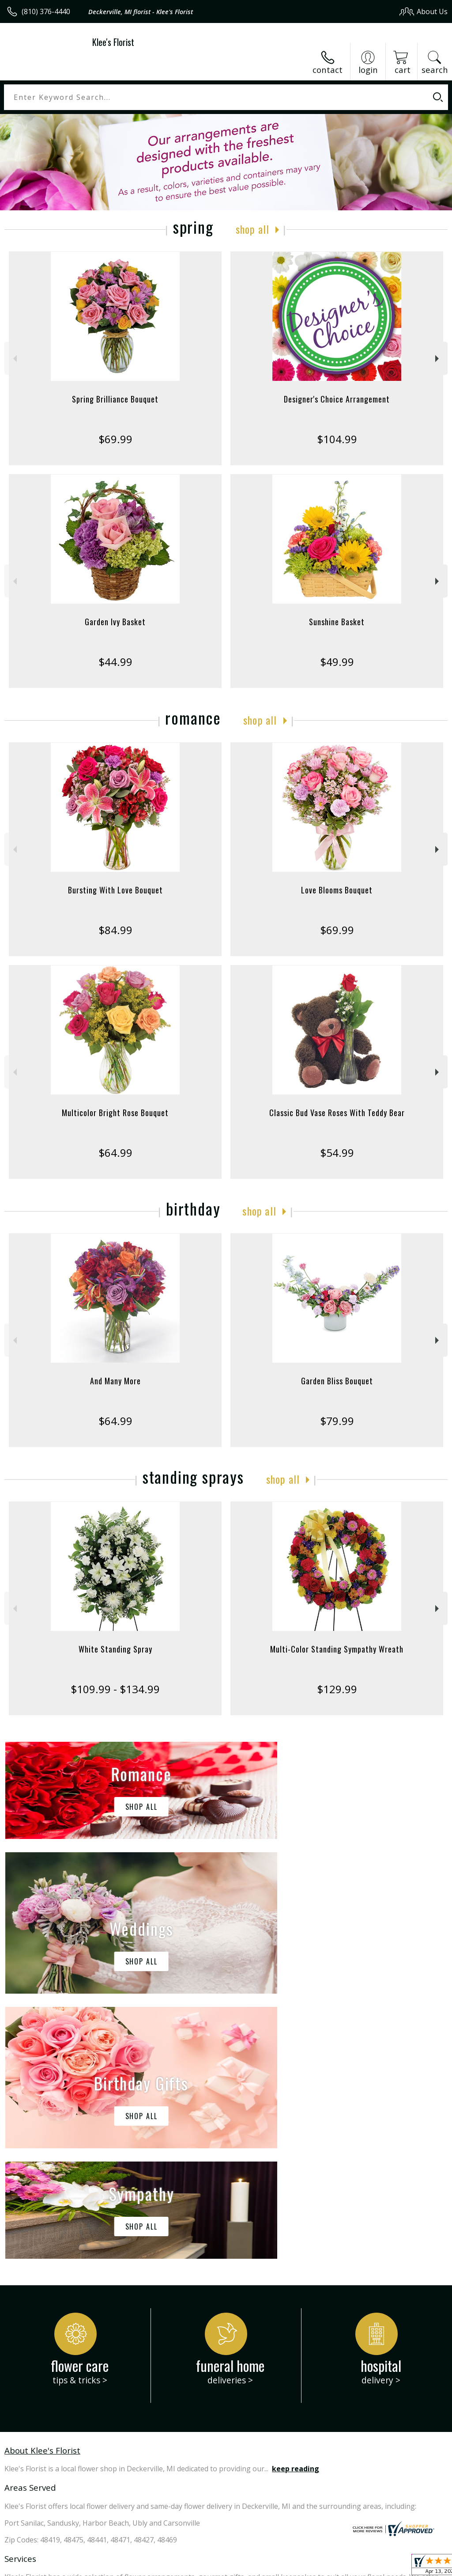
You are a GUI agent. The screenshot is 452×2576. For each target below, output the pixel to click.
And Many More (115, 1381)
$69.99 (115, 439)
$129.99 (337, 1689)
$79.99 (337, 1420)
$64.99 (115, 1152)
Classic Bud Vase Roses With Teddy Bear (337, 1112)
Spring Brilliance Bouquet (115, 399)
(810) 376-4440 (46, 11)
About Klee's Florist (42, 2185)
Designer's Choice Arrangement (337, 399)
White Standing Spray (115, 1649)
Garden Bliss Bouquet (337, 1381)
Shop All (252, 229)
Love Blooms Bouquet (337, 890)
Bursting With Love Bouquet (115, 890)
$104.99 (337, 439)
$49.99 (337, 661)
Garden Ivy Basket (115, 621)
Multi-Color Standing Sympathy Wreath (336, 1649)
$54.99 (337, 1152)
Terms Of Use (247, 2566)
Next (438, 358)
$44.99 (115, 661)
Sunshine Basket (337, 621)
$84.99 (115, 930)
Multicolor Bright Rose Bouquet (115, 1112)
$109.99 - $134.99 (115, 1689)
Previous (13, 358)
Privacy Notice (298, 2566)
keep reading (295, 2203)
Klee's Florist (113, 42)
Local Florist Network (361, 2566)
